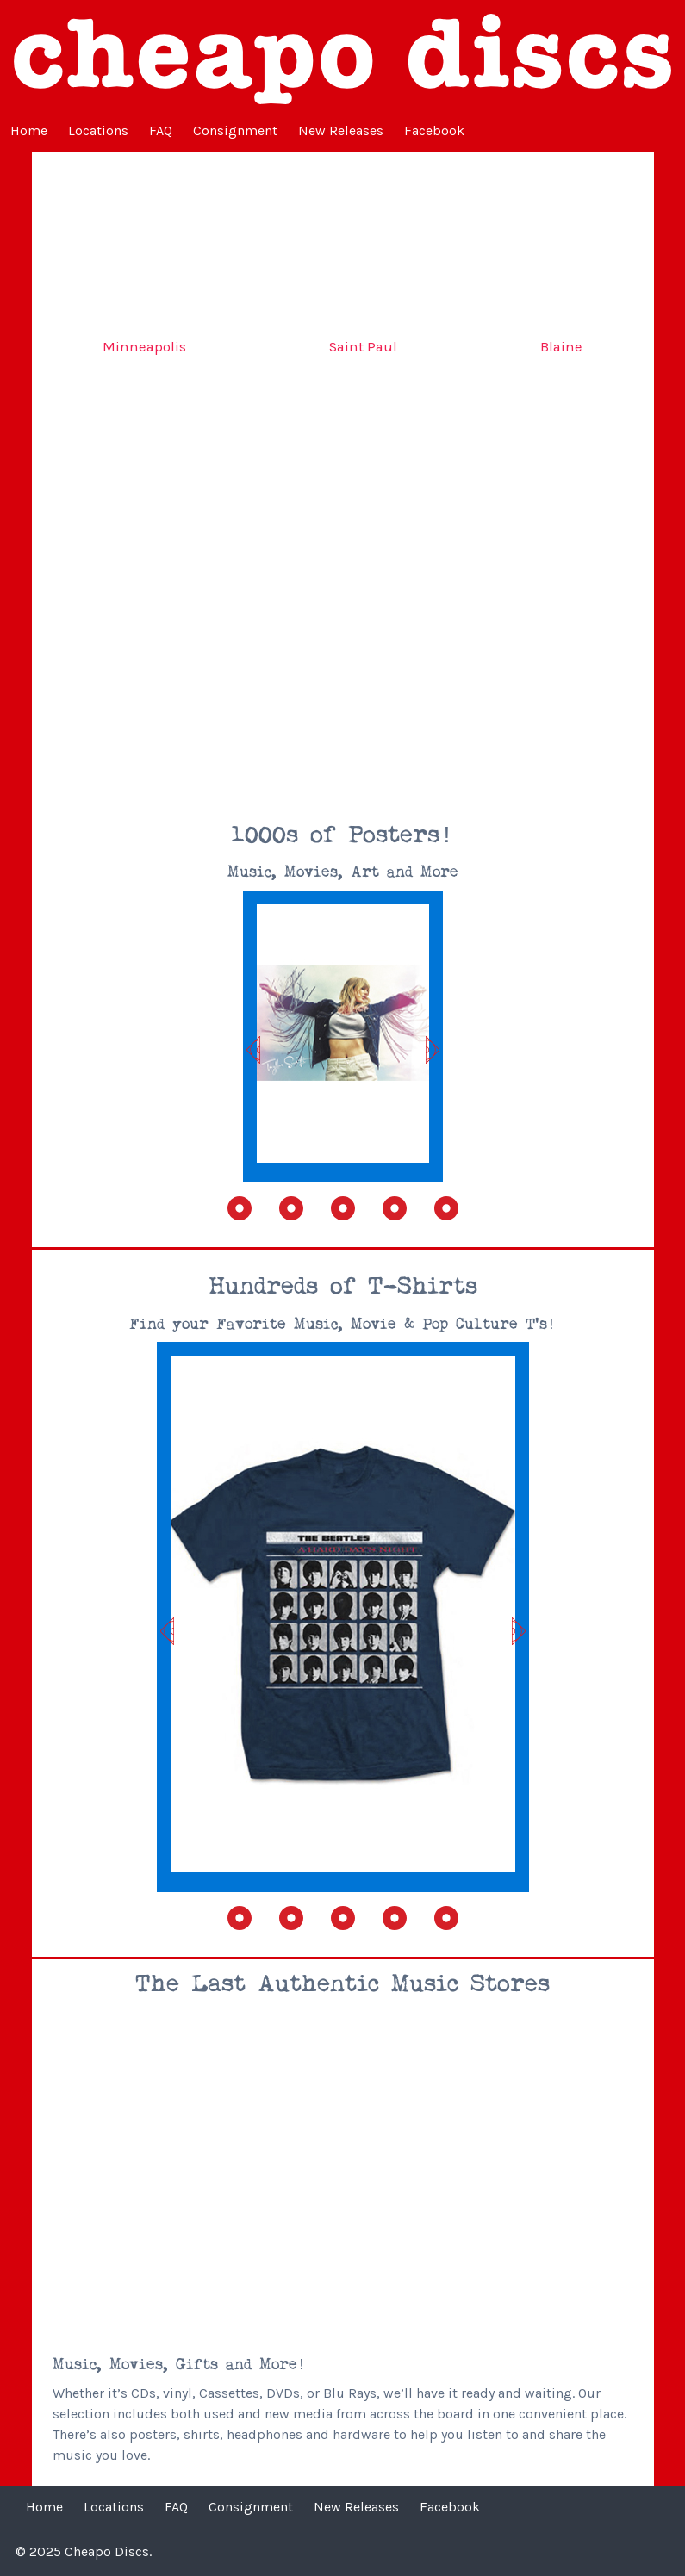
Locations (98, 130)
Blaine (561, 346)
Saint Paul (363, 346)
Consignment (235, 130)
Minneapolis (144, 346)
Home (28, 130)
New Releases (340, 130)
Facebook (434, 130)
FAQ (160, 130)
